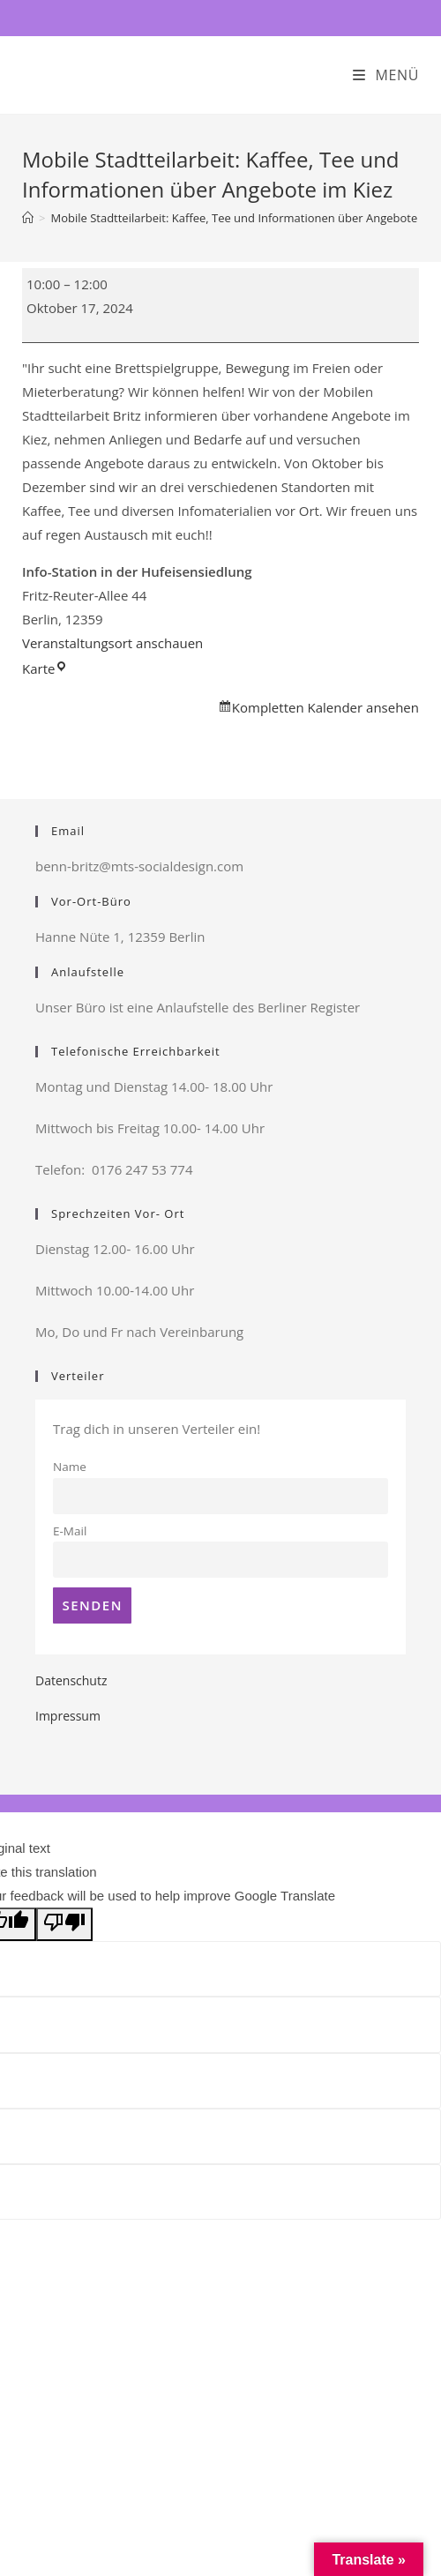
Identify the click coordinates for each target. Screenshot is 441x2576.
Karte (45, 668)
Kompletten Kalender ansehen (325, 707)
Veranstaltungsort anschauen (112, 643)
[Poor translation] (64, 1924)
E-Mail (69, 1531)
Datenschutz (71, 1680)
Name (69, 1467)
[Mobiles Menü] (386, 75)
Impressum (68, 1715)
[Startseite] (28, 218)
